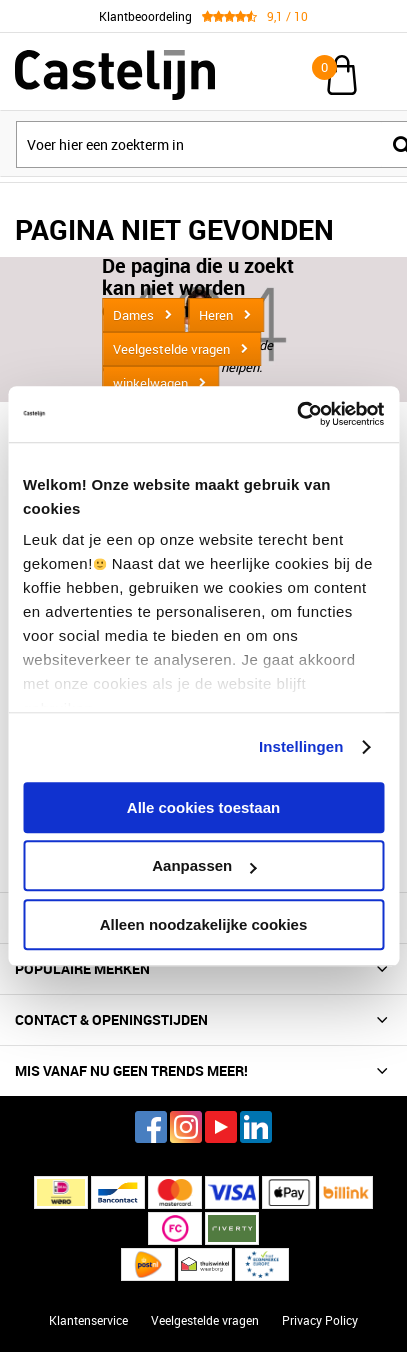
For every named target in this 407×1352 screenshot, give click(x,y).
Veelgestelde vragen (171, 349)
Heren (216, 315)
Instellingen (301, 746)
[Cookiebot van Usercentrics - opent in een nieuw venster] (296, 414)
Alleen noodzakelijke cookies (204, 924)
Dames (133, 315)
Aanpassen (204, 865)
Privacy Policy (320, 1320)
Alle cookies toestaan (203, 807)
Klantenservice (88, 1320)
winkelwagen (150, 383)
